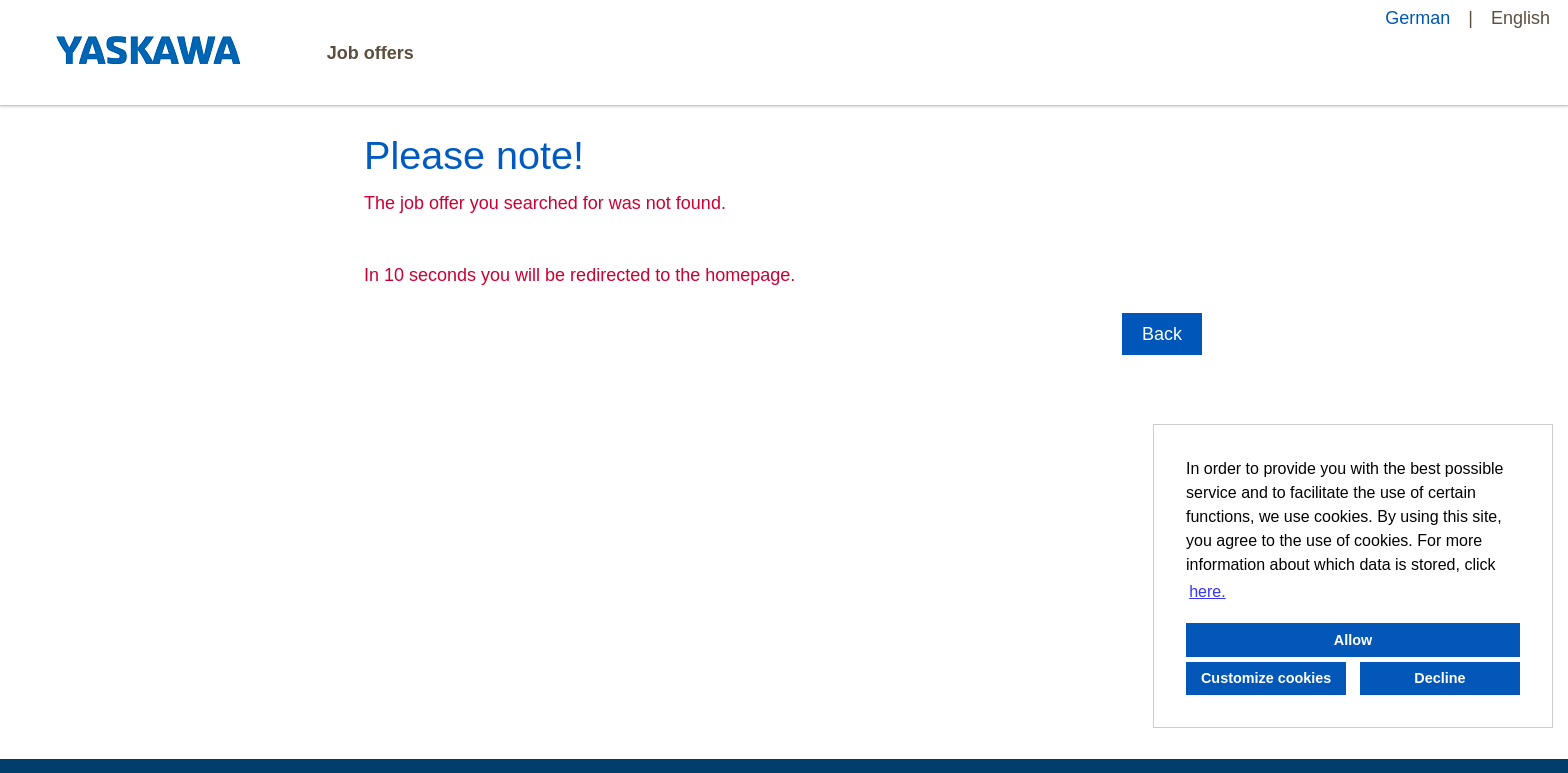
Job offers (370, 53)
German (1417, 18)
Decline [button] (1439, 678)
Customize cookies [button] (1266, 678)
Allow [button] (1353, 640)
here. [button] (1207, 591)
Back (1162, 334)
